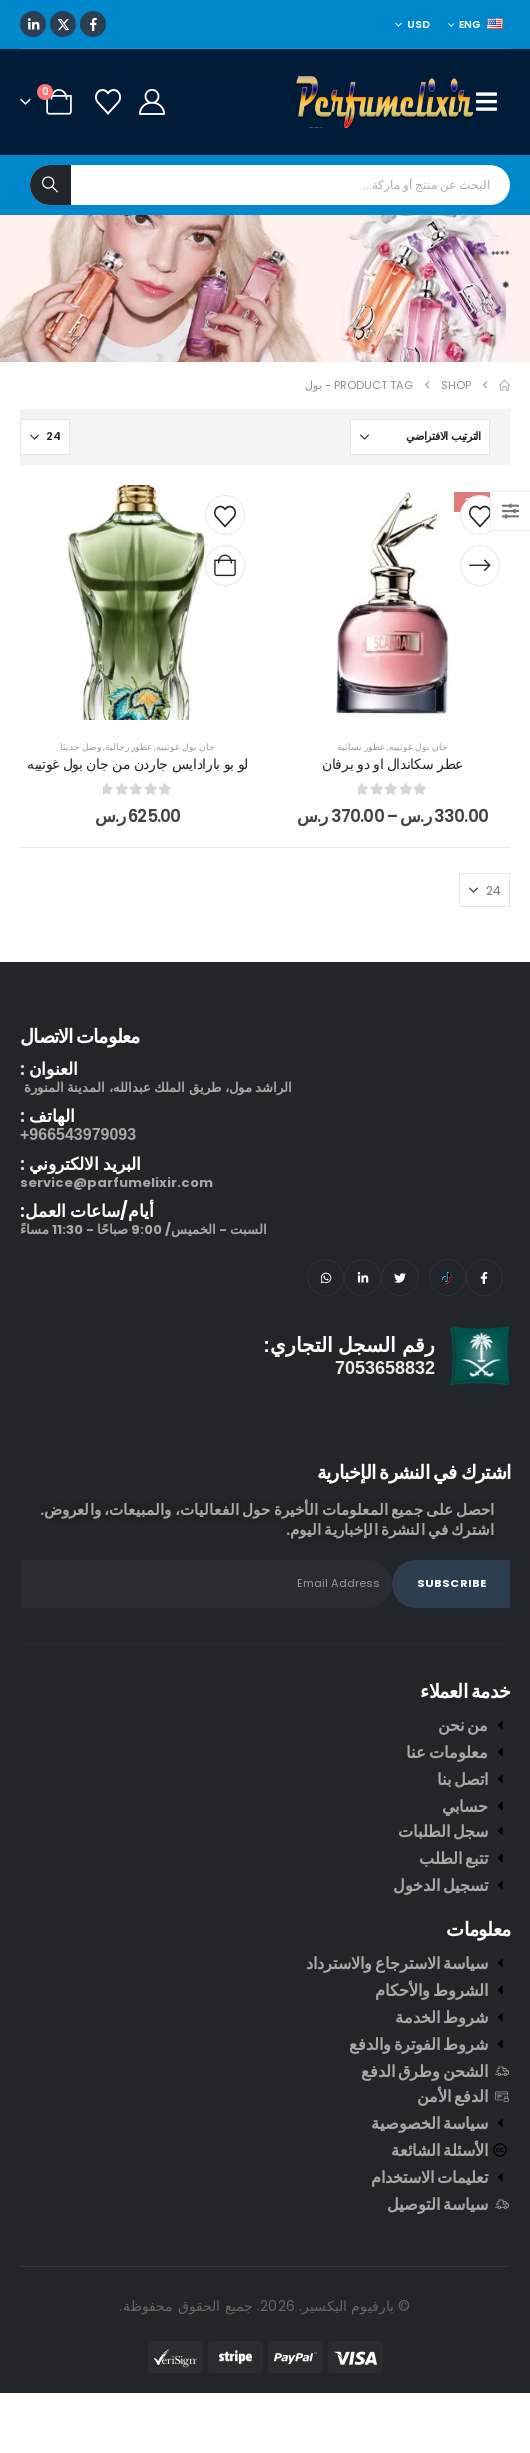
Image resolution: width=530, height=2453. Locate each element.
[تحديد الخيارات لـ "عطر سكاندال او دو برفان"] (480, 566)
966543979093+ (78, 1134)
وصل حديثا (80, 746)
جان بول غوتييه (418, 746)
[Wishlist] (107, 102)
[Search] (50, 185)
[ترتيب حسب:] (420, 437)
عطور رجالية (128, 746)
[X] (63, 24)
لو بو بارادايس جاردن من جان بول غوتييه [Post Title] (137, 764)
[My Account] (151, 102)
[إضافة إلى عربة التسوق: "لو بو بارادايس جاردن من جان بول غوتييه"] (225, 566)
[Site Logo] (386, 102)
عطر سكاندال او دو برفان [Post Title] (392, 764)
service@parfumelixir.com (116, 1182)
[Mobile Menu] (493, 102)
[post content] (392, 602)
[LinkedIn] (33, 24)
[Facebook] (93, 24)
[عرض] (45, 437)
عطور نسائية (361, 746)
